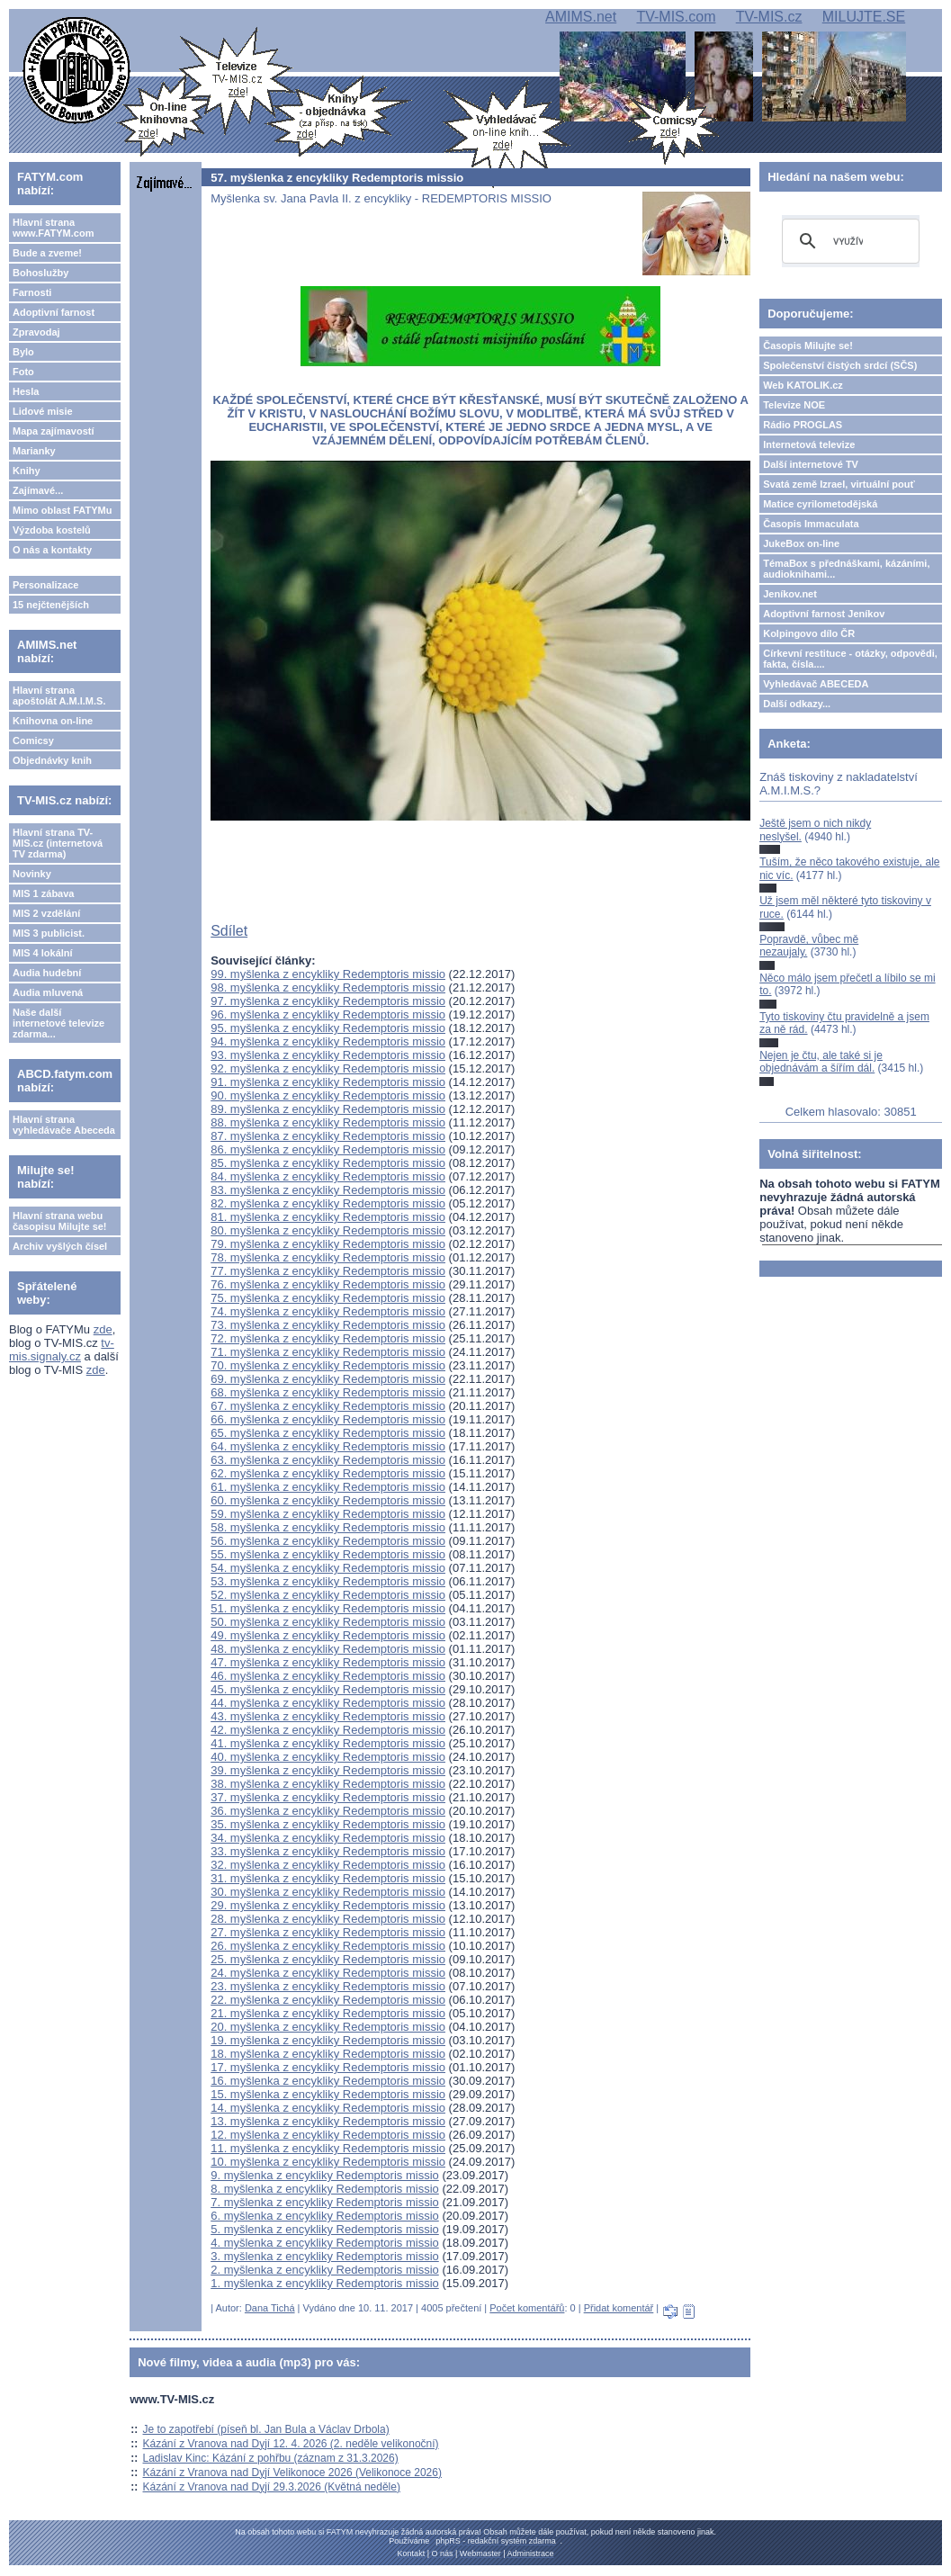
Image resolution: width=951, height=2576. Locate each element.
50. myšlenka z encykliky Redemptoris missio (328, 1622)
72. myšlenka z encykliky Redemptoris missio (328, 1338)
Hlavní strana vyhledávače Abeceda (64, 1124)
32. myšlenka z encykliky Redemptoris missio (328, 1864)
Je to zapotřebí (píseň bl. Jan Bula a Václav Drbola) (266, 2429)
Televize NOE (794, 404)
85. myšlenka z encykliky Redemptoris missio (328, 1163)
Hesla (26, 391)
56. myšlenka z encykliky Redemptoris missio (328, 1541)
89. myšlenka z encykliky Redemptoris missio (328, 1109)
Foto (23, 371)
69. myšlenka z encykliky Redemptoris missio (328, 1379)
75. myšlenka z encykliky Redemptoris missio (328, 1298)
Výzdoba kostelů (52, 530)
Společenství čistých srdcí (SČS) (840, 365)
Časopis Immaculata (810, 523)
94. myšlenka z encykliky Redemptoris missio (328, 1041)
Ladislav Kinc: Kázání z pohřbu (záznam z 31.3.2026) (271, 2458)
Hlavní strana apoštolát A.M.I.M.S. (59, 695)
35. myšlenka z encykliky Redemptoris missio (328, 1824)
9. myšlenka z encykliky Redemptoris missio (325, 2175)
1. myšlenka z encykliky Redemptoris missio (325, 2283)
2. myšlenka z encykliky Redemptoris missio (325, 2269)
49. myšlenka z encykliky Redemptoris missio (328, 1635)
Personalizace (45, 584)
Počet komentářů (526, 2307)
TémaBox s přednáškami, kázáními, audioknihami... (846, 568)
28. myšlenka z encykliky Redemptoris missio (328, 1918)
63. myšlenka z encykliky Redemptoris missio (328, 1460)
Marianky (34, 450)
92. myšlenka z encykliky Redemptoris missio (328, 1068)
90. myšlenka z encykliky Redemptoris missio (328, 1095)
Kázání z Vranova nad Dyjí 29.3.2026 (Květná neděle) (271, 2487)
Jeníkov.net (790, 593)
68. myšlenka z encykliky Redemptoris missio (328, 1392)
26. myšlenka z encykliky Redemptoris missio (328, 1945)
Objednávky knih (52, 760)
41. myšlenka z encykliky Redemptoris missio (328, 1743)
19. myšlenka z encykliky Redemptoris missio (328, 2040)
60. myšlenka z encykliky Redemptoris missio (328, 1500)
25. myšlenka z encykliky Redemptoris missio (328, 1959)
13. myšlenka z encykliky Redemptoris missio (328, 2121)
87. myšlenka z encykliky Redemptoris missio (328, 1136)
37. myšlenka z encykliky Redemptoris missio (328, 1797)
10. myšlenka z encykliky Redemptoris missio (328, 2161)
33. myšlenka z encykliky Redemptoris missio (328, 1851)
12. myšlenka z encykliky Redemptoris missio (328, 2134)
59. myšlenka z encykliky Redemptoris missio (328, 1514)
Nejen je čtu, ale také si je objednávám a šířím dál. (821, 1061)
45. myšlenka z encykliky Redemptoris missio (328, 1689)
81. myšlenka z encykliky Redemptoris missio (328, 1217)
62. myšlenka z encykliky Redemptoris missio (328, 1473)
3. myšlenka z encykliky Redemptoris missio (325, 2256)
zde (103, 1329)
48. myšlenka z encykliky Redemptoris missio (328, 1649)
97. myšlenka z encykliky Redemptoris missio (328, 1001)
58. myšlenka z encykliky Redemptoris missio (328, 1527)
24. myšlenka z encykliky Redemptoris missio (328, 1972)
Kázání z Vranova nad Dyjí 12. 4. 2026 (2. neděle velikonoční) (291, 2443)
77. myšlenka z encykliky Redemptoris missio (328, 1271)
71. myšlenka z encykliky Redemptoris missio (328, 1352)
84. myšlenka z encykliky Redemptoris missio (328, 1176)
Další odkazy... (796, 703)
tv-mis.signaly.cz (61, 1349)
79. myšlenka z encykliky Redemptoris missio (328, 1244)
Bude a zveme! (47, 252)
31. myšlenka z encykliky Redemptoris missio (328, 1878)
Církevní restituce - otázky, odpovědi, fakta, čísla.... (850, 658)
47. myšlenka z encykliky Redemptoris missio (328, 1662)
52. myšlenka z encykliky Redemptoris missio (328, 1595)
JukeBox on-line (801, 543)
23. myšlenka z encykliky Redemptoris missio (328, 1986)
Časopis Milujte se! (808, 345)
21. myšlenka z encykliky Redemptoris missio (328, 2013)
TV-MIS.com (675, 16)
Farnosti (32, 292)
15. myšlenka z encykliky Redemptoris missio (328, 2094)
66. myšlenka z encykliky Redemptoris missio (328, 1419)
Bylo (23, 351)
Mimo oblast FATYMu (62, 510)
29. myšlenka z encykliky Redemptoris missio (328, 1905)
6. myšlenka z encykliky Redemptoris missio (325, 2215)
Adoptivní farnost (53, 312)
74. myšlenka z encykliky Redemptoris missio (328, 1311)
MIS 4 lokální (43, 952)
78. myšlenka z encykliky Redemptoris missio (328, 1257)
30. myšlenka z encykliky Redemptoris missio (328, 1891)
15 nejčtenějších (51, 604)
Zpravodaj (36, 332)
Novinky (32, 873)
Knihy (26, 470)
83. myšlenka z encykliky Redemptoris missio (328, 1190)
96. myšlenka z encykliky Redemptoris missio (328, 1014)
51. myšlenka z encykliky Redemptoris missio (328, 1608)
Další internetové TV (810, 464)
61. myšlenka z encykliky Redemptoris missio (328, 1487)
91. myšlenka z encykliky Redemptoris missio (328, 1082)
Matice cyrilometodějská (820, 503)
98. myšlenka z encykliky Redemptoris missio (328, 987)
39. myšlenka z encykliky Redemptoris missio (328, 1770)
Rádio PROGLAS (802, 424)
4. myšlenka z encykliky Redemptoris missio (325, 2242)
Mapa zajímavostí (53, 431)
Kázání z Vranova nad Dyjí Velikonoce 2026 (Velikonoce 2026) (292, 2472)
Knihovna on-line (53, 720)
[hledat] (848, 241)
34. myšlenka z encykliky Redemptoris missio (328, 1837)
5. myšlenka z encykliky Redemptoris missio (325, 2229)
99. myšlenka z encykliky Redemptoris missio (328, 974)
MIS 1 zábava (43, 893)
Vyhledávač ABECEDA (815, 683)
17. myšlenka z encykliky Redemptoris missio (328, 2067)
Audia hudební (47, 972)
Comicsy (33, 740)
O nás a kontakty (52, 549)
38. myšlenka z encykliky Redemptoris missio (328, 1784)
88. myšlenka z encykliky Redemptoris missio (328, 1122)
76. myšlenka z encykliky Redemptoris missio (328, 1284)
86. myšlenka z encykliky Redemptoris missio (328, 1149)
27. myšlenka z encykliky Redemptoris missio (328, 1932)
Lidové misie (43, 411)
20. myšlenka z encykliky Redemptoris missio (328, 2026)
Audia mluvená (48, 992)
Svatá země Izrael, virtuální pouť (839, 484)
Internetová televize (809, 444)
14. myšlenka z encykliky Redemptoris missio (328, 2107)
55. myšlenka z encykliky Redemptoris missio (328, 1554)
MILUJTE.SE (863, 16)
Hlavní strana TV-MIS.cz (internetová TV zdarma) (58, 843)
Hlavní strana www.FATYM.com (53, 227)
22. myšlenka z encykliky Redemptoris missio (328, 1999)
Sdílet (229, 930)
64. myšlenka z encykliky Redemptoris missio (328, 1446)
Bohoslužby (40, 272)
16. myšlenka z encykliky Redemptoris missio (328, 2080)
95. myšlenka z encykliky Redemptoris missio (328, 1028)
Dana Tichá (270, 2307)
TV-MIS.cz (769, 16)
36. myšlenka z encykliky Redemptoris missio (328, 1811)
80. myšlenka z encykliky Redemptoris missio (328, 1230)
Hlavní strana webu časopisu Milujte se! (60, 1221)
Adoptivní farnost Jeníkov (823, 613)
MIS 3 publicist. (49, 933)
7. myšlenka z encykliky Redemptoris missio (325, 2202)
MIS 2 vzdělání (46, 913)
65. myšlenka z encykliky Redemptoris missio (328, 1433)
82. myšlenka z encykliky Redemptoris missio (328, 1203)
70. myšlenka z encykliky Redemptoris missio (328, 1365)
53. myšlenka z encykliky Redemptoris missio (328, 1581)
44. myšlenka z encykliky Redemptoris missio (328, 1703)
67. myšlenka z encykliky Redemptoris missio (328, 1406)
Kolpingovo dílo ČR (809, 633)
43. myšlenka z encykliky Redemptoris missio (328, 1716)
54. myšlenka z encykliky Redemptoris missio (328, 1568)
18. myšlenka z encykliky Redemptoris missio (328, 2053)
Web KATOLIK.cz (803, 385)
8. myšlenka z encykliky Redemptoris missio (325, 2188)
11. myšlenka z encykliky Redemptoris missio (328, 2148)
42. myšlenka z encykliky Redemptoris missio (328, 1730)
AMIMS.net (580, 16)
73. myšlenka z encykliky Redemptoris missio (328, 1325)
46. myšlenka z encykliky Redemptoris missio (328, 1676)
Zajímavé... (38, 490)
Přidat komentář (619, 2307)
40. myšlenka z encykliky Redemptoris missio (328, 1757)
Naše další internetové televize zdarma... (58, 1023)
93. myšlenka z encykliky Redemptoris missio (328, 1055)
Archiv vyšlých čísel (60, 1246)
